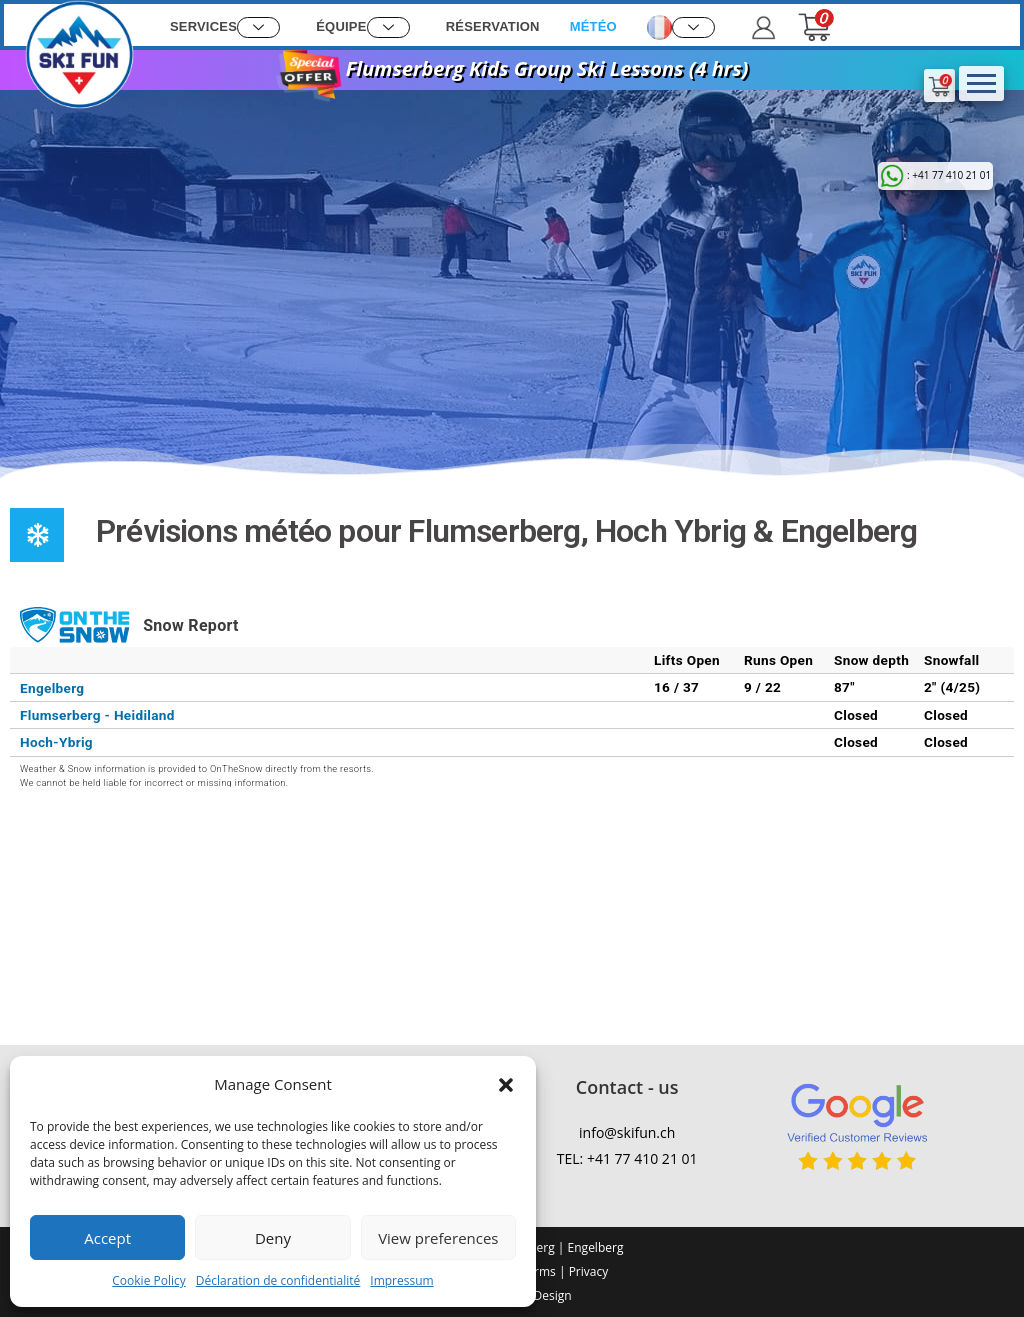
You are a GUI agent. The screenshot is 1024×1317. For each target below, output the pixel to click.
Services (225, 27)
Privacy (589, 1271)
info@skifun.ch (627, 1132)
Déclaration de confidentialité (278, 1280)
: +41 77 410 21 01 (935, 175)
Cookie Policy (148, 1280)
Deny (273, 1238)
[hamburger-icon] (981, 83)
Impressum (401, 1280)
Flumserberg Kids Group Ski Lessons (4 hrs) (512, 68)
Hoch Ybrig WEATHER (512, 891)
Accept (107, 1238)
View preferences (438, 1238)
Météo (593, 26)
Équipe (363, 27)
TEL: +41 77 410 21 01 (627, 1158)
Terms (538, 1271)
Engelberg (593, 1247)
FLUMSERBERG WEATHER (177, 891)
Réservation (493, 26)
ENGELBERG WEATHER (846, 891)
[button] (506, 1085)
